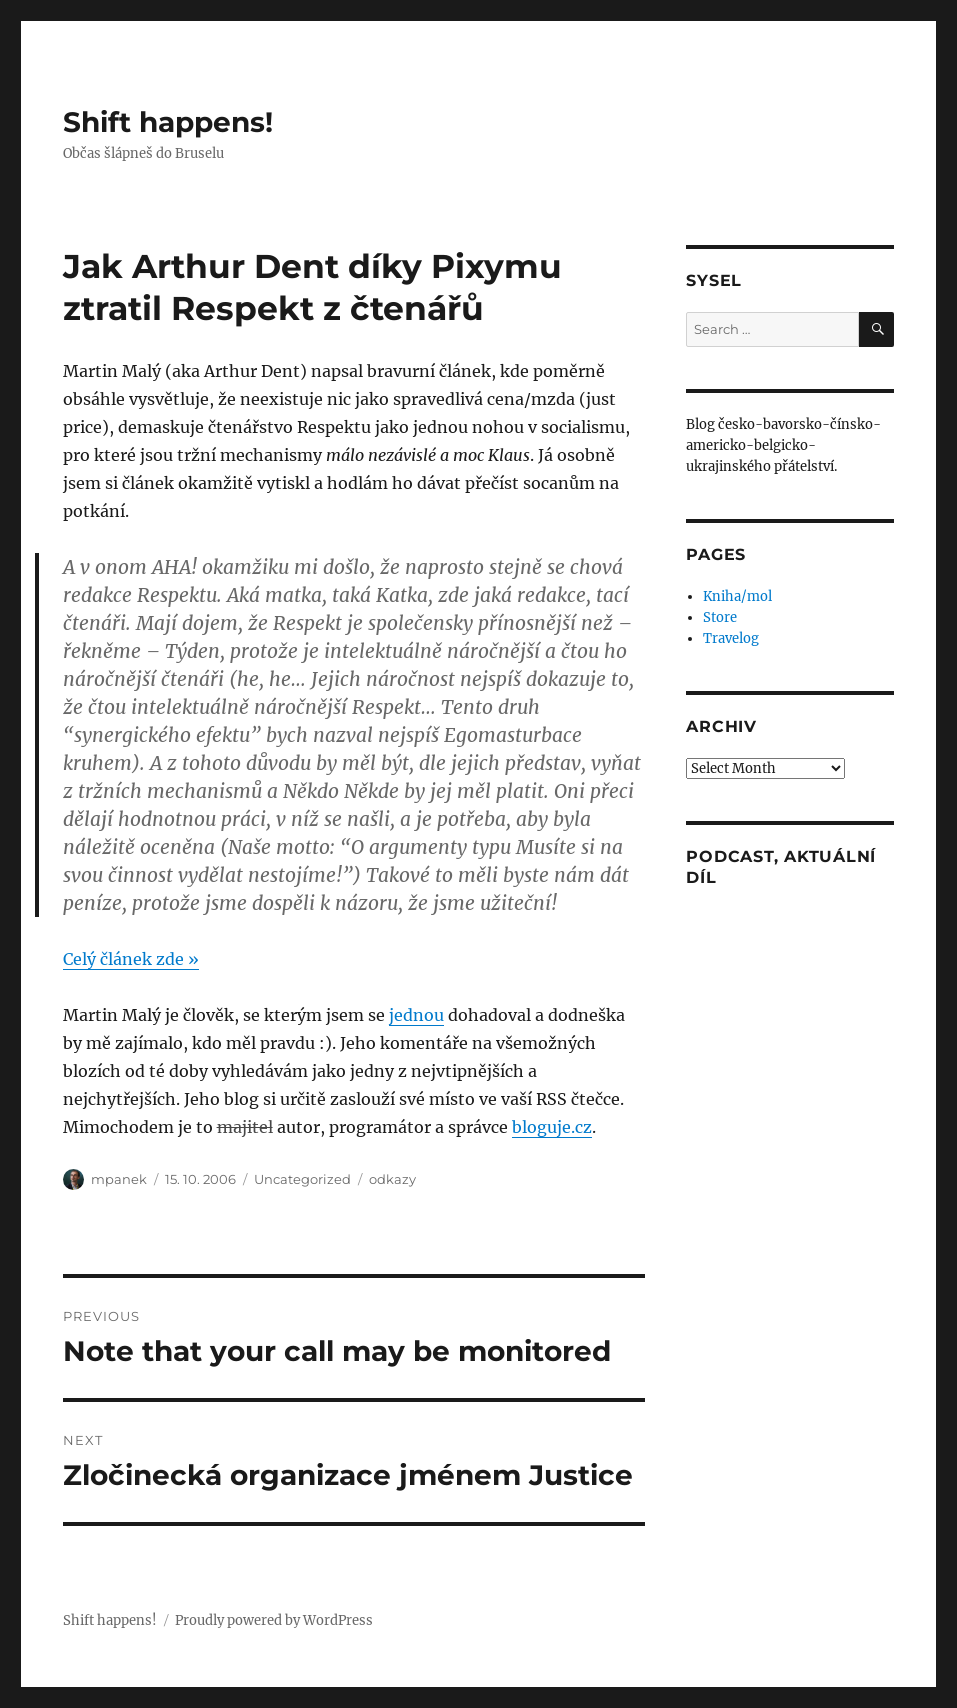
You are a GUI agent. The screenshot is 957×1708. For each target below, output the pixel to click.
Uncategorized (302, 1179)
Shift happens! (168, 122)
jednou (416, 1015)
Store (720, 617)
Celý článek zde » (131, 959)
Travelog (731, 638)
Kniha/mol (737, 596)
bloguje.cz (552, 1127)
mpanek (119, 1179)
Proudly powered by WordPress (274, 1620)
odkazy (392, 1179)
